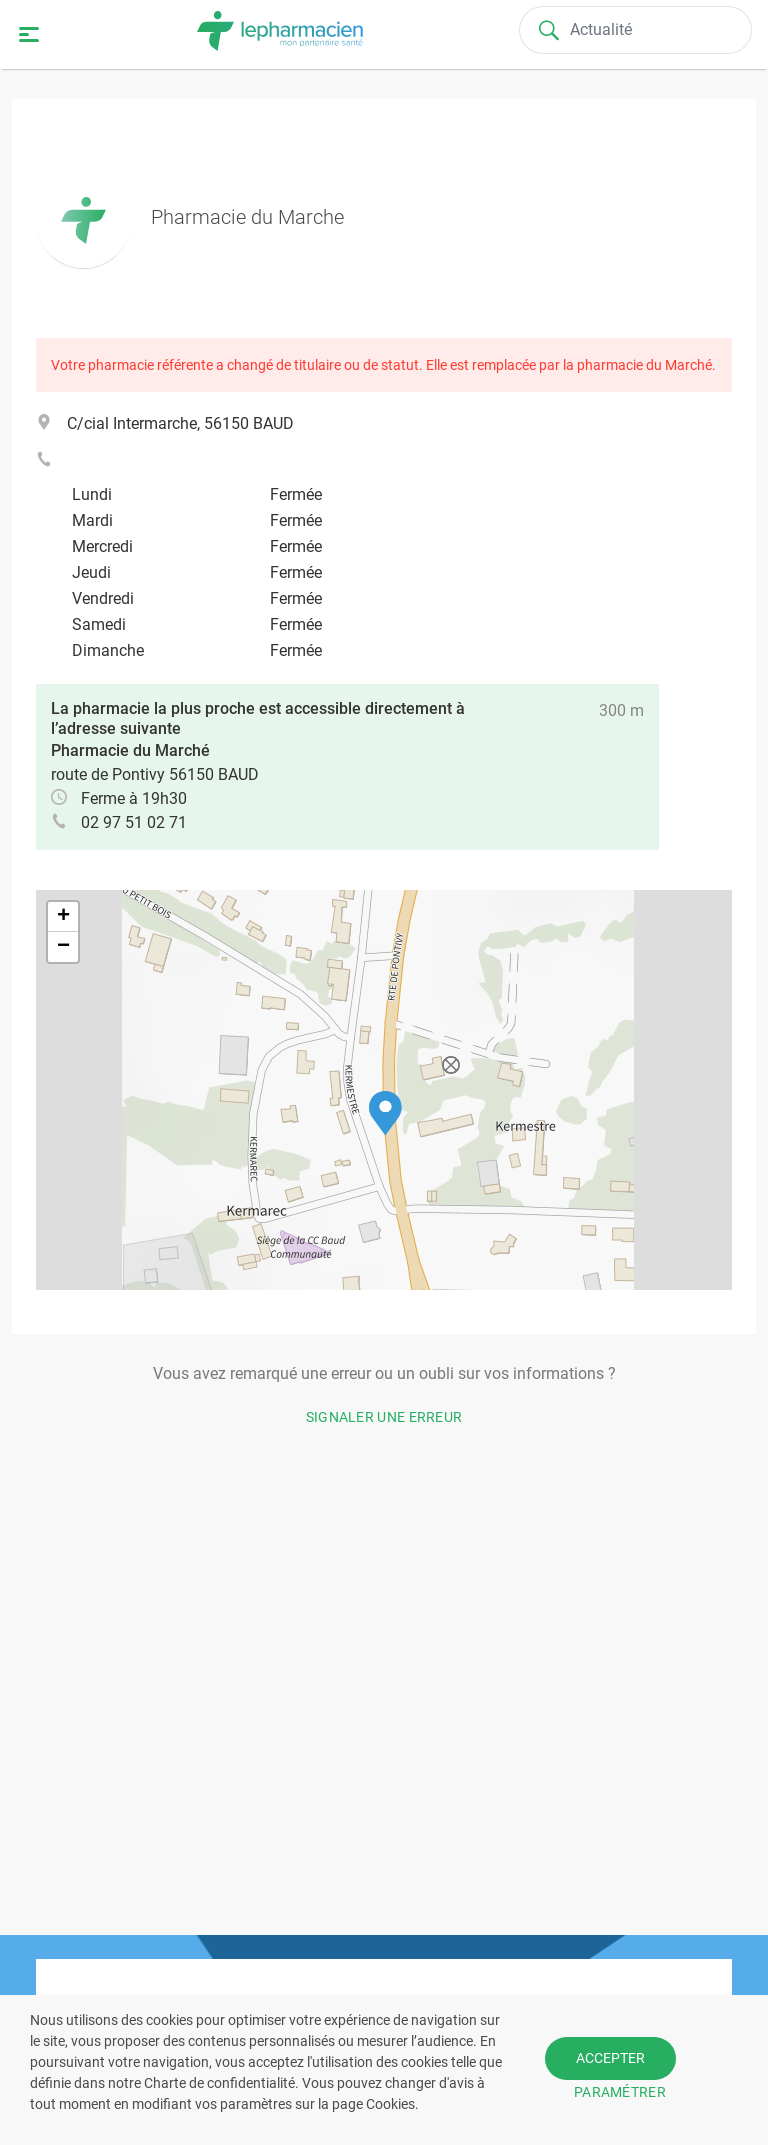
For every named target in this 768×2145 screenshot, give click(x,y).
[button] (385, 1113)
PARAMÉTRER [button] (620, 2092)
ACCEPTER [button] (610, 2058)
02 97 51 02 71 (134, 822)
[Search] (636, 30)
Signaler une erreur (384, 1417)
